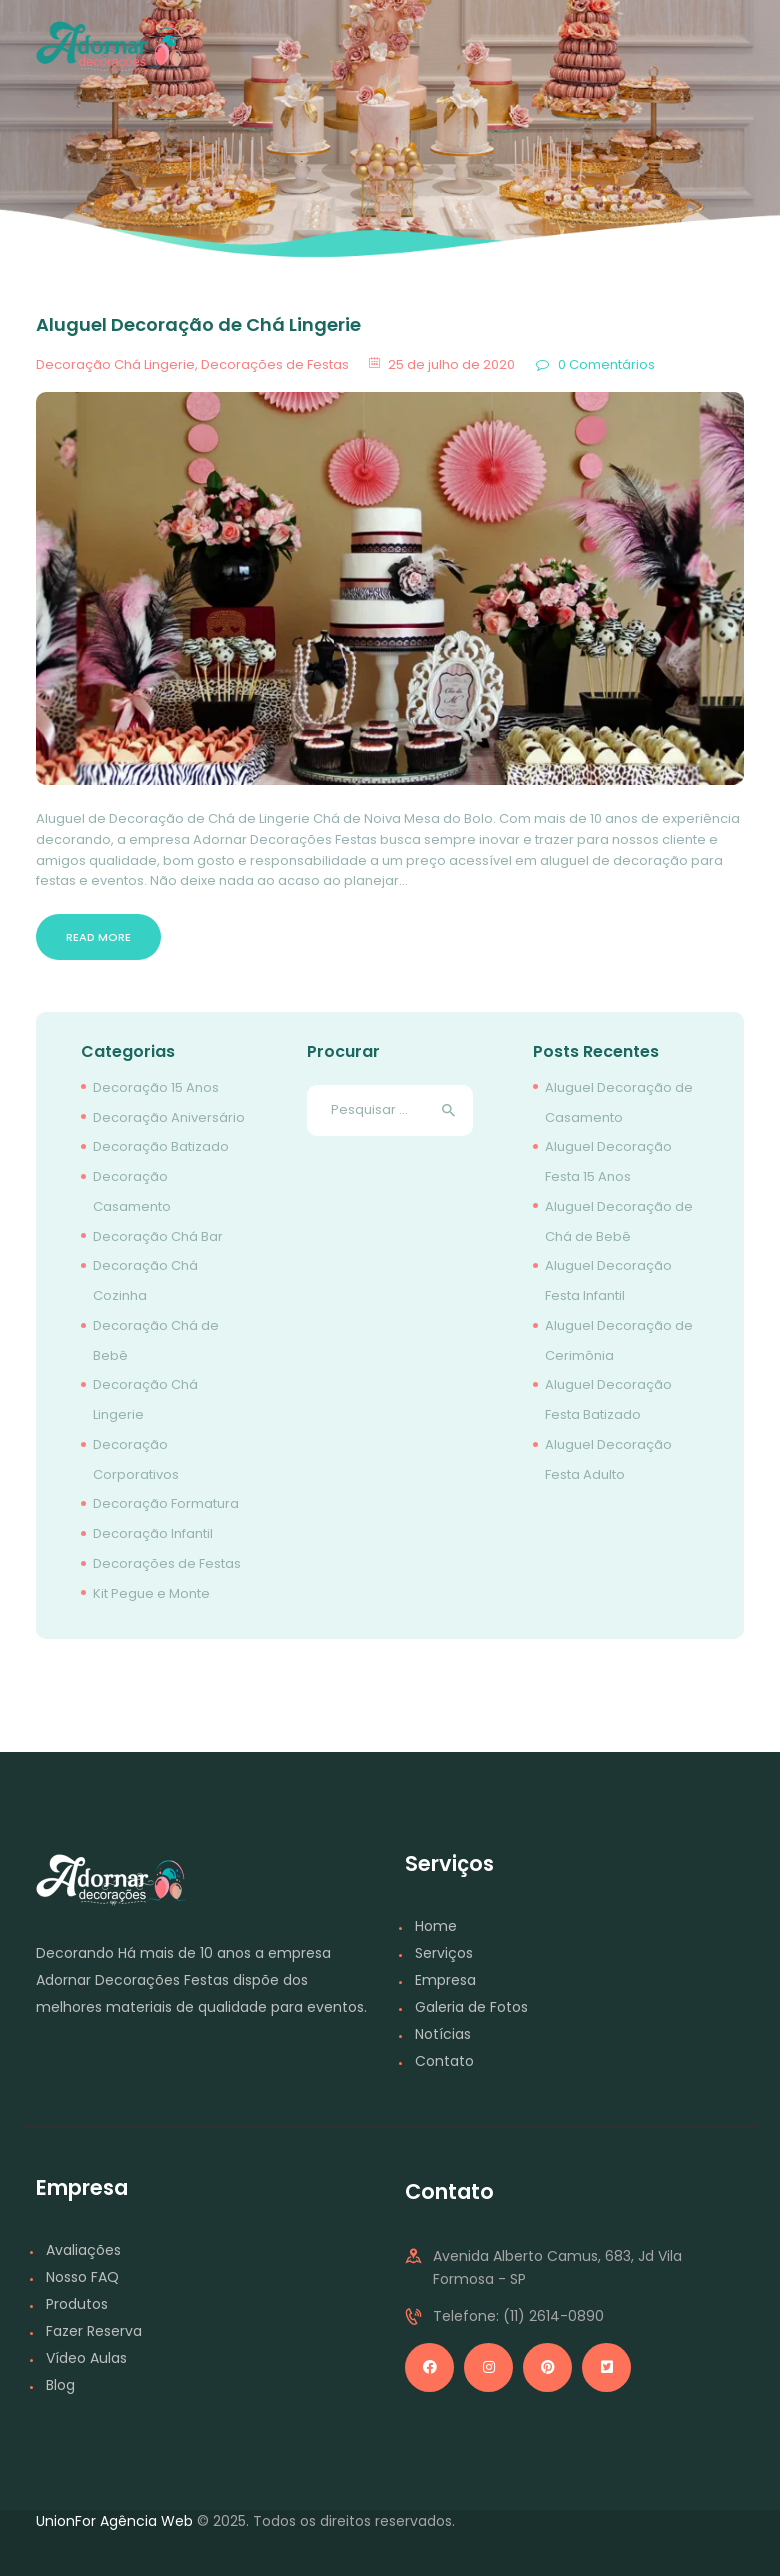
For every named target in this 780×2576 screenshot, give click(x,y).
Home (436, 1926)
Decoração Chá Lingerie (115, 364)
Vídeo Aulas (86, 2358)
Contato (444, 2061)
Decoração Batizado (161, 1146)
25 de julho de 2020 (451, 364)
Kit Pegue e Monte (151, 1593)
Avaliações (83, 2250)
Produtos (77, 2304)
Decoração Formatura (166, 1503)
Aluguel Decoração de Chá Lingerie (198, 325)
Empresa (445, 1980)
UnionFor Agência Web (114, 2521)
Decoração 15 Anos (156, 1087)
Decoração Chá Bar (158, 1236)
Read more (98, 937)
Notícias (443, 2034)
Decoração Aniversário (169, 1117)
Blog (60, 2385)
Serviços (444, 1953)
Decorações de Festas (275, 364)
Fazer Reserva (94, 2331)
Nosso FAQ (82, 2277)
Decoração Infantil (153, 1533)
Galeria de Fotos (471, 2007)
